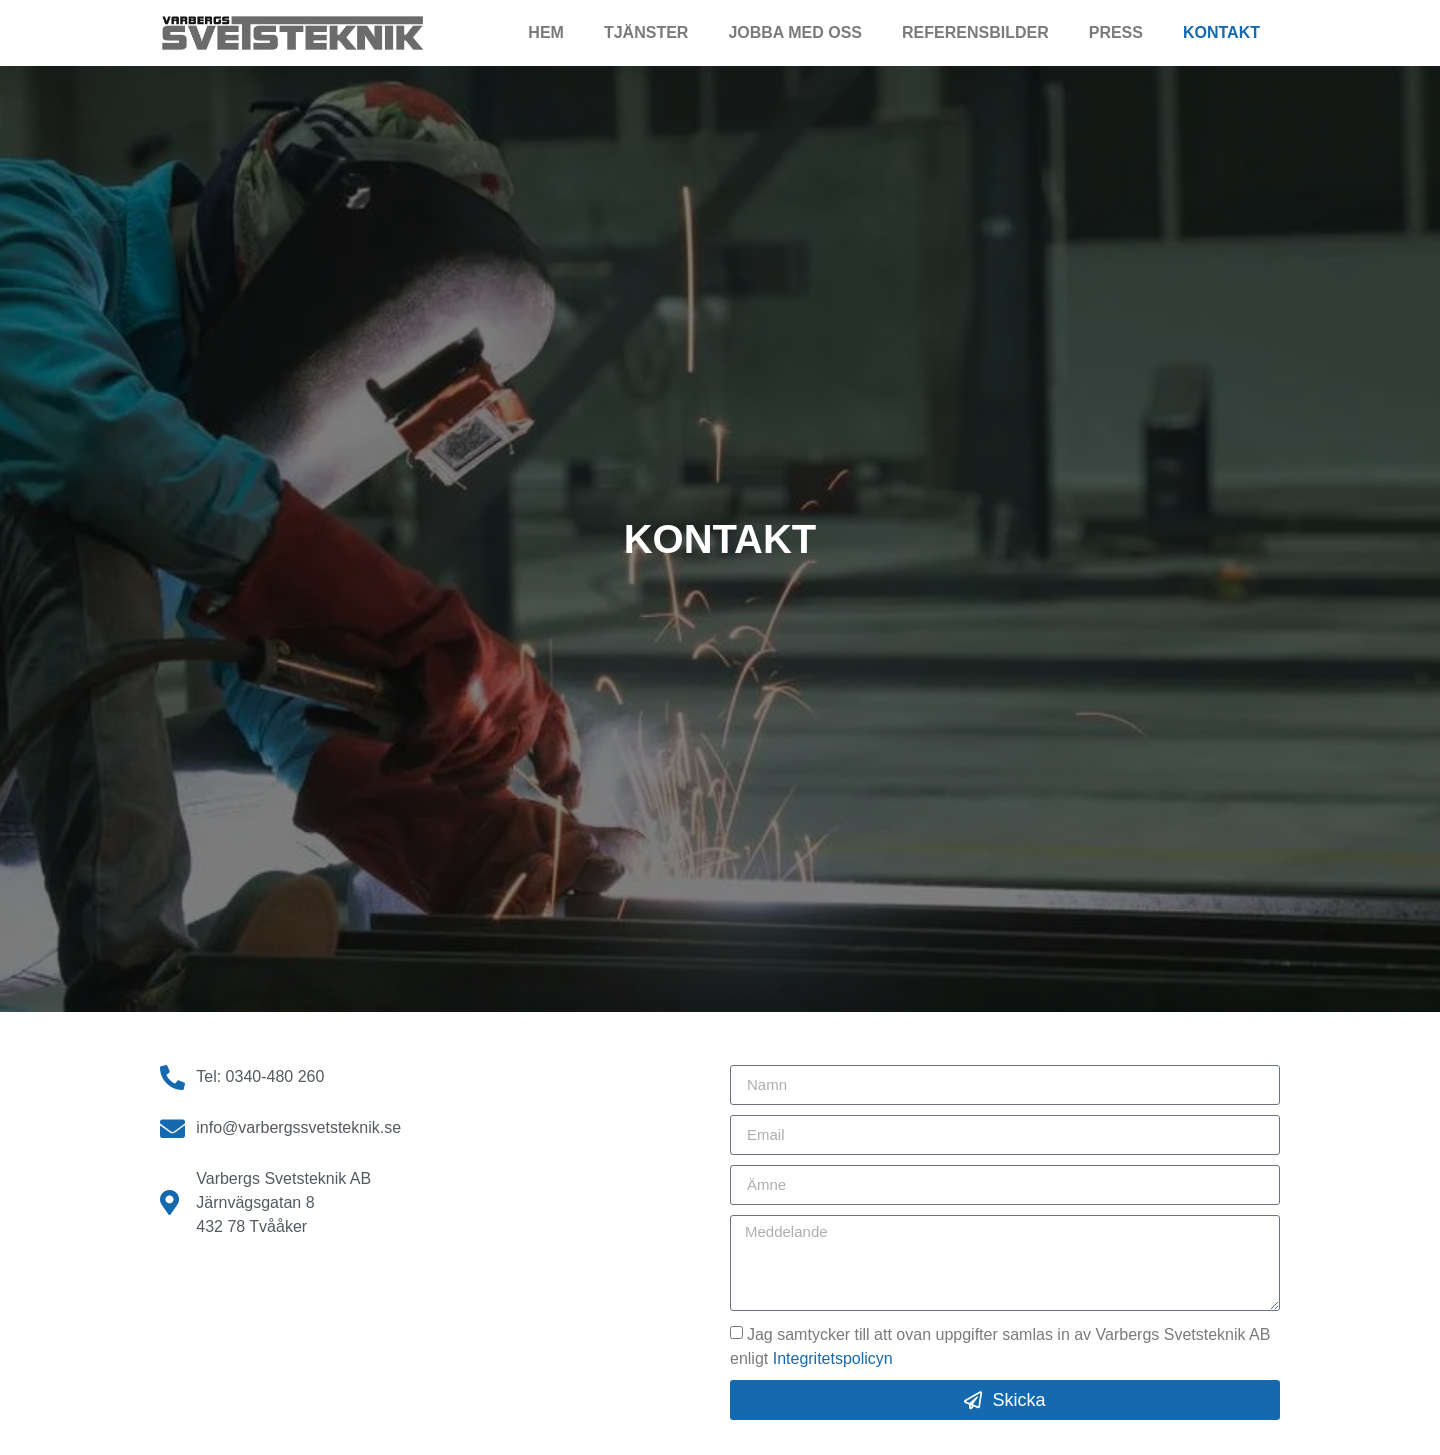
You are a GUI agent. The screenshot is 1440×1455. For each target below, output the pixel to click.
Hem (546, 32)
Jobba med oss (795, 32)
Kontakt (1221, 32)
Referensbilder (975, 32)
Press (1116, 32)
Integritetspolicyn (833, 1358)
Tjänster (646, 32)
